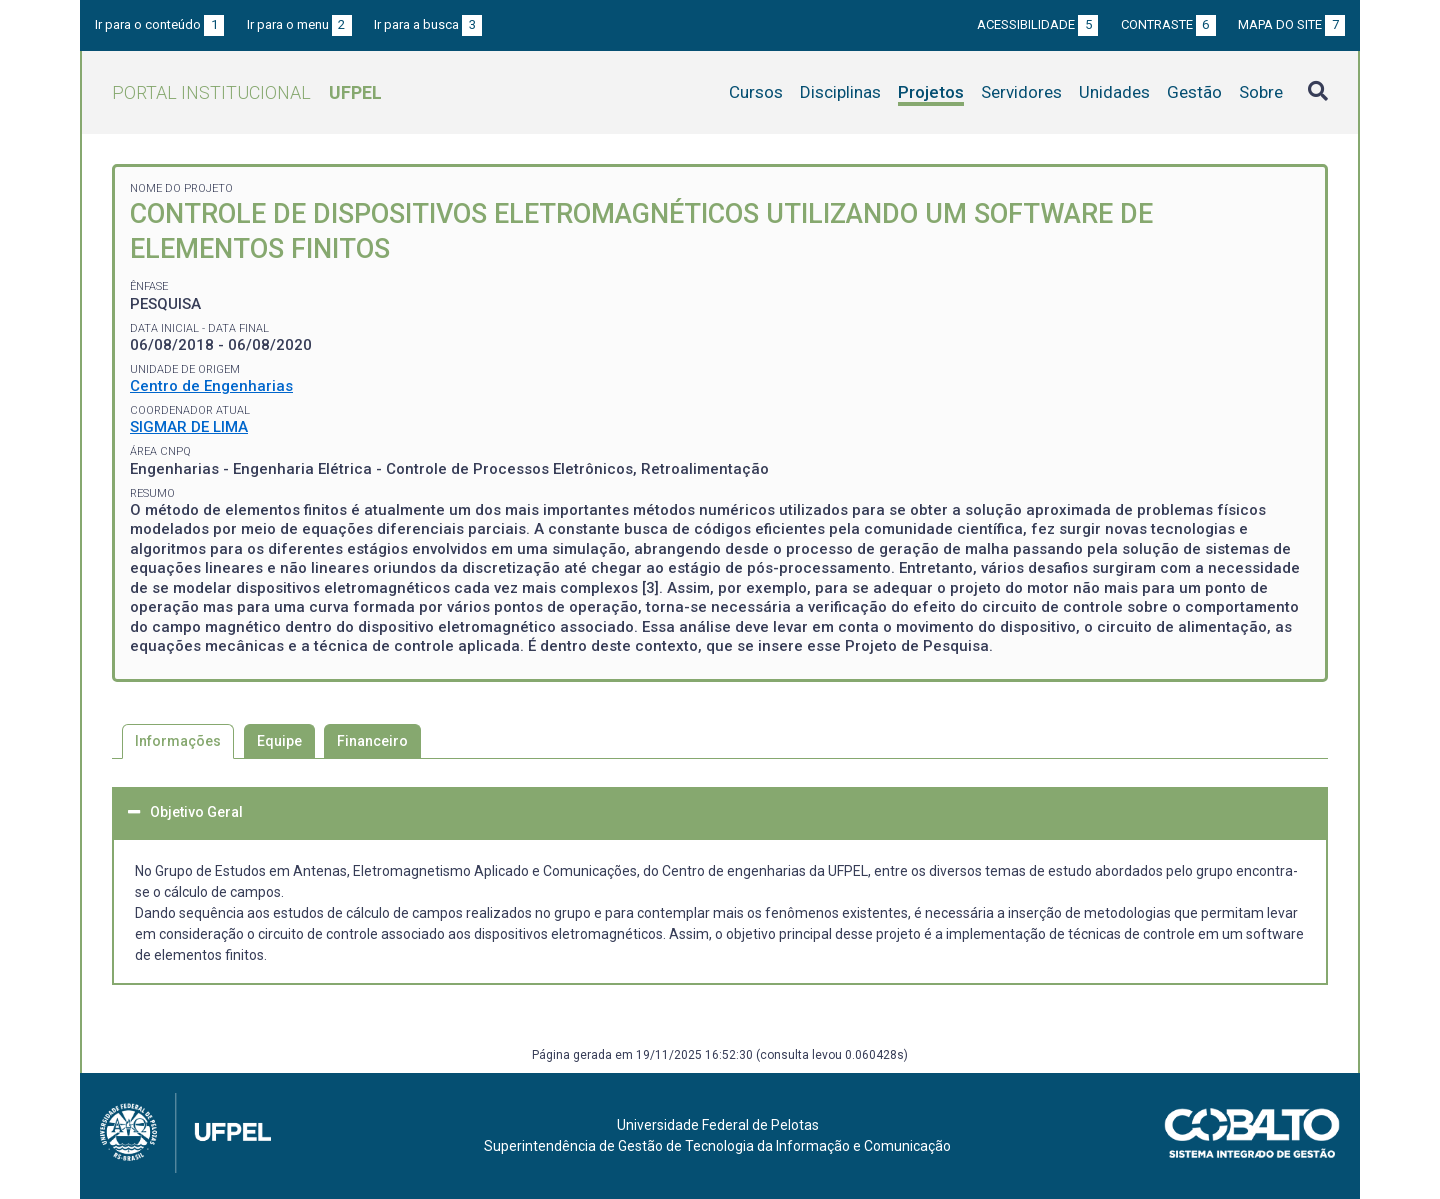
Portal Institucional (247, 92)
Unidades (1114, 92)
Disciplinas (840, 92)
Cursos (756, 92)
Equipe (279, 741)
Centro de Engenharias (211, 386)
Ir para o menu (299, 24)
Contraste (1168, 24)
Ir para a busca (428, 24)
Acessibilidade (1037, 24)
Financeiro (372, 741)
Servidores (1021, 92)
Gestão (1194, 92)
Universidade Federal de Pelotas (718, 1125)
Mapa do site (1291, 24)
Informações (178, 741)
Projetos (931, 92)
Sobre (1261, 92)
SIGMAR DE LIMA (189, 427)
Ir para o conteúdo (159, 24)
